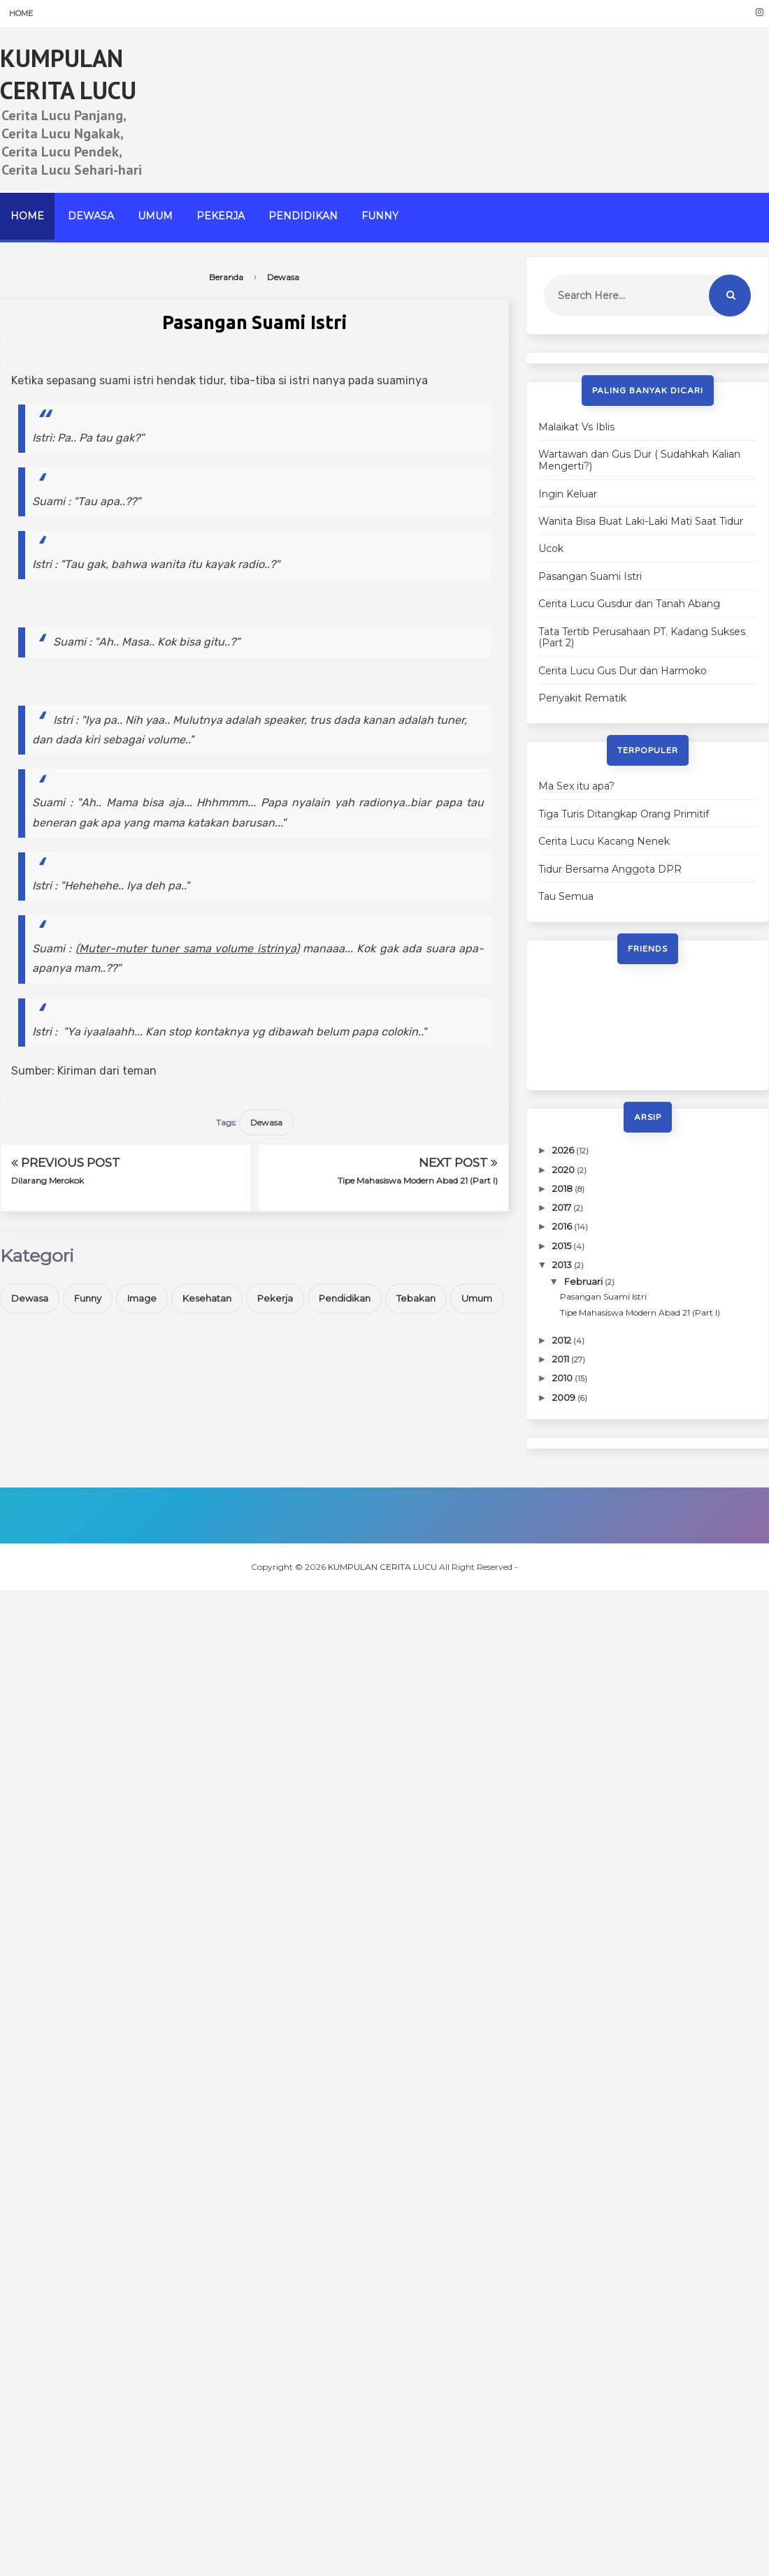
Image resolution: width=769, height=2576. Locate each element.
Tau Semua (566, 896)
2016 (563, 1226)
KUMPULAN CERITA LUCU (68, 74)
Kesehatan (206, 1298)
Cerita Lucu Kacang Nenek (604, 841)
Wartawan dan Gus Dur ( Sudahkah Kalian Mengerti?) (639, 460)
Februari (584, 1281)
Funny (379, 216)
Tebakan (416, 1298)
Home (21, 13)
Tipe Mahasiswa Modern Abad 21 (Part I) (418, 1180)
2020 (564, 1169)
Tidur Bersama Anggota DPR (610, 869)
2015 (562, 1245)
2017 (562, 1207)
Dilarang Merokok (47, 1180)
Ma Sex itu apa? (576, 786)
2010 (563, 1377)
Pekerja (220, 216)
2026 (564, 1150)
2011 (561, 1359)
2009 (564, 1397)
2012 (562, 1340)
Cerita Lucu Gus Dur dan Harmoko (622, 670)
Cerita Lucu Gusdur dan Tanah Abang (629, 603)
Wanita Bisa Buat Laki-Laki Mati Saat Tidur (640, 521)
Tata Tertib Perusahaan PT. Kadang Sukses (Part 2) (641, 637)
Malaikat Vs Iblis (576, 427)
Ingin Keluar (567, 494)
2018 (563, 1188)
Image (142, 1298)
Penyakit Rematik (582, 698)
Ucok (550, 548)
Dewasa (91, 216)
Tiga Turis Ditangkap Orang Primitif (623, 814)
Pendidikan (303, 216)
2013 (563, 1264)
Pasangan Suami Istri (590, 576)
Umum (155, 216)
